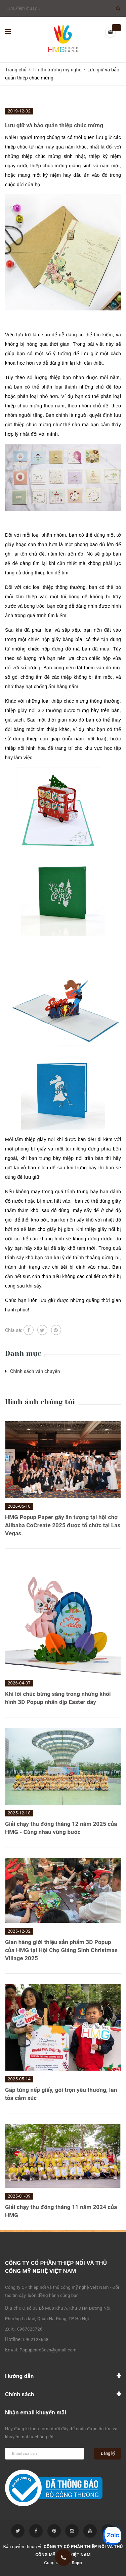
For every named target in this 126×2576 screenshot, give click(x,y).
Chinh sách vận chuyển (35, 1371)
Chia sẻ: (13, 1330)
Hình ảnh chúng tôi (40, 1402)
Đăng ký (108, 2453)
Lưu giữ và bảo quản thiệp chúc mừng (54, 125)
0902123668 (36, 2339)
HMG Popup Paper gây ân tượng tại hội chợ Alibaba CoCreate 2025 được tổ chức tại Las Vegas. (62, 1525)
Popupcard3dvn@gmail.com (47, 2349)
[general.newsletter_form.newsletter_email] (44, 2454)
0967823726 (30, 2329)
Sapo (77, 2562)
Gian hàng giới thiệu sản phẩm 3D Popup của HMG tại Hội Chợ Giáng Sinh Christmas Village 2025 (61, 1950)
